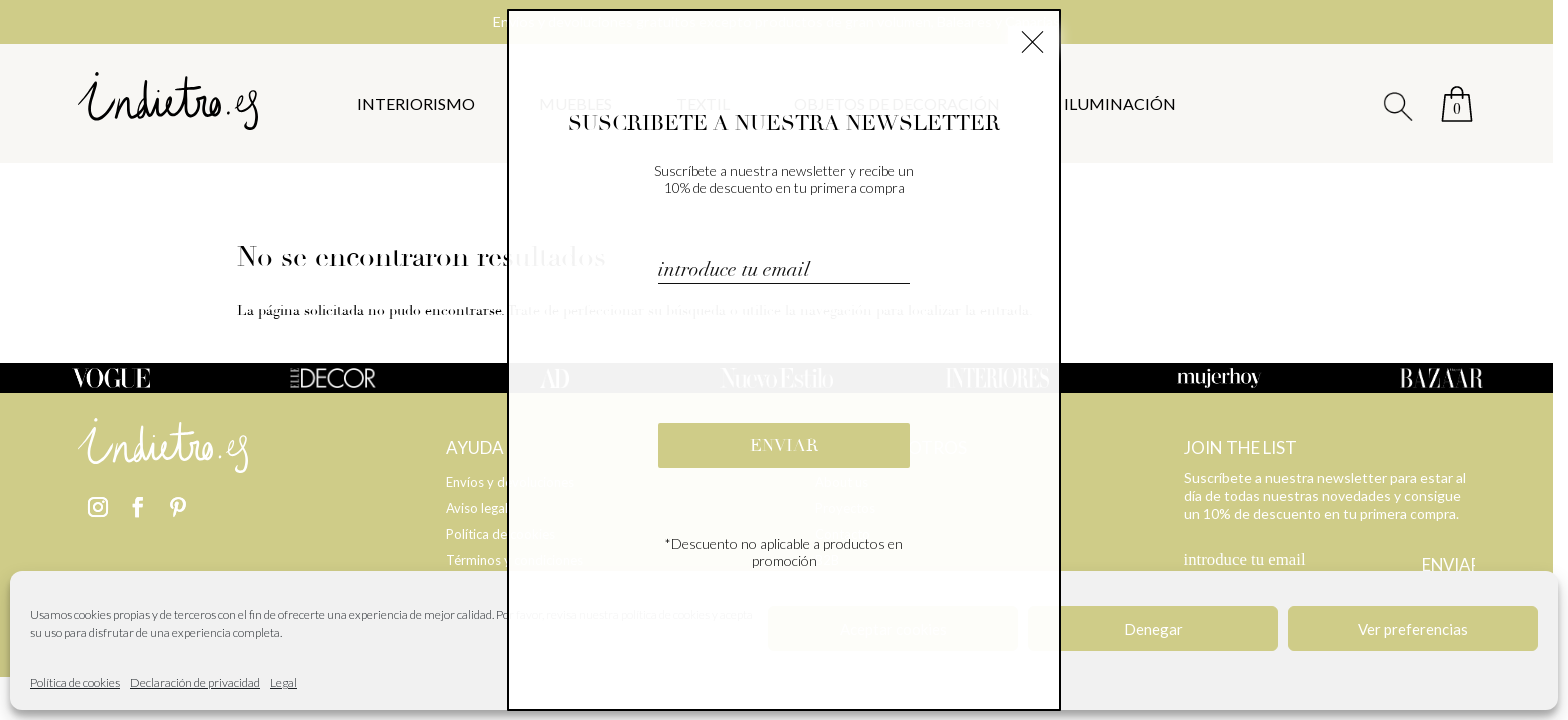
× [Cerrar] (1032, 39)
